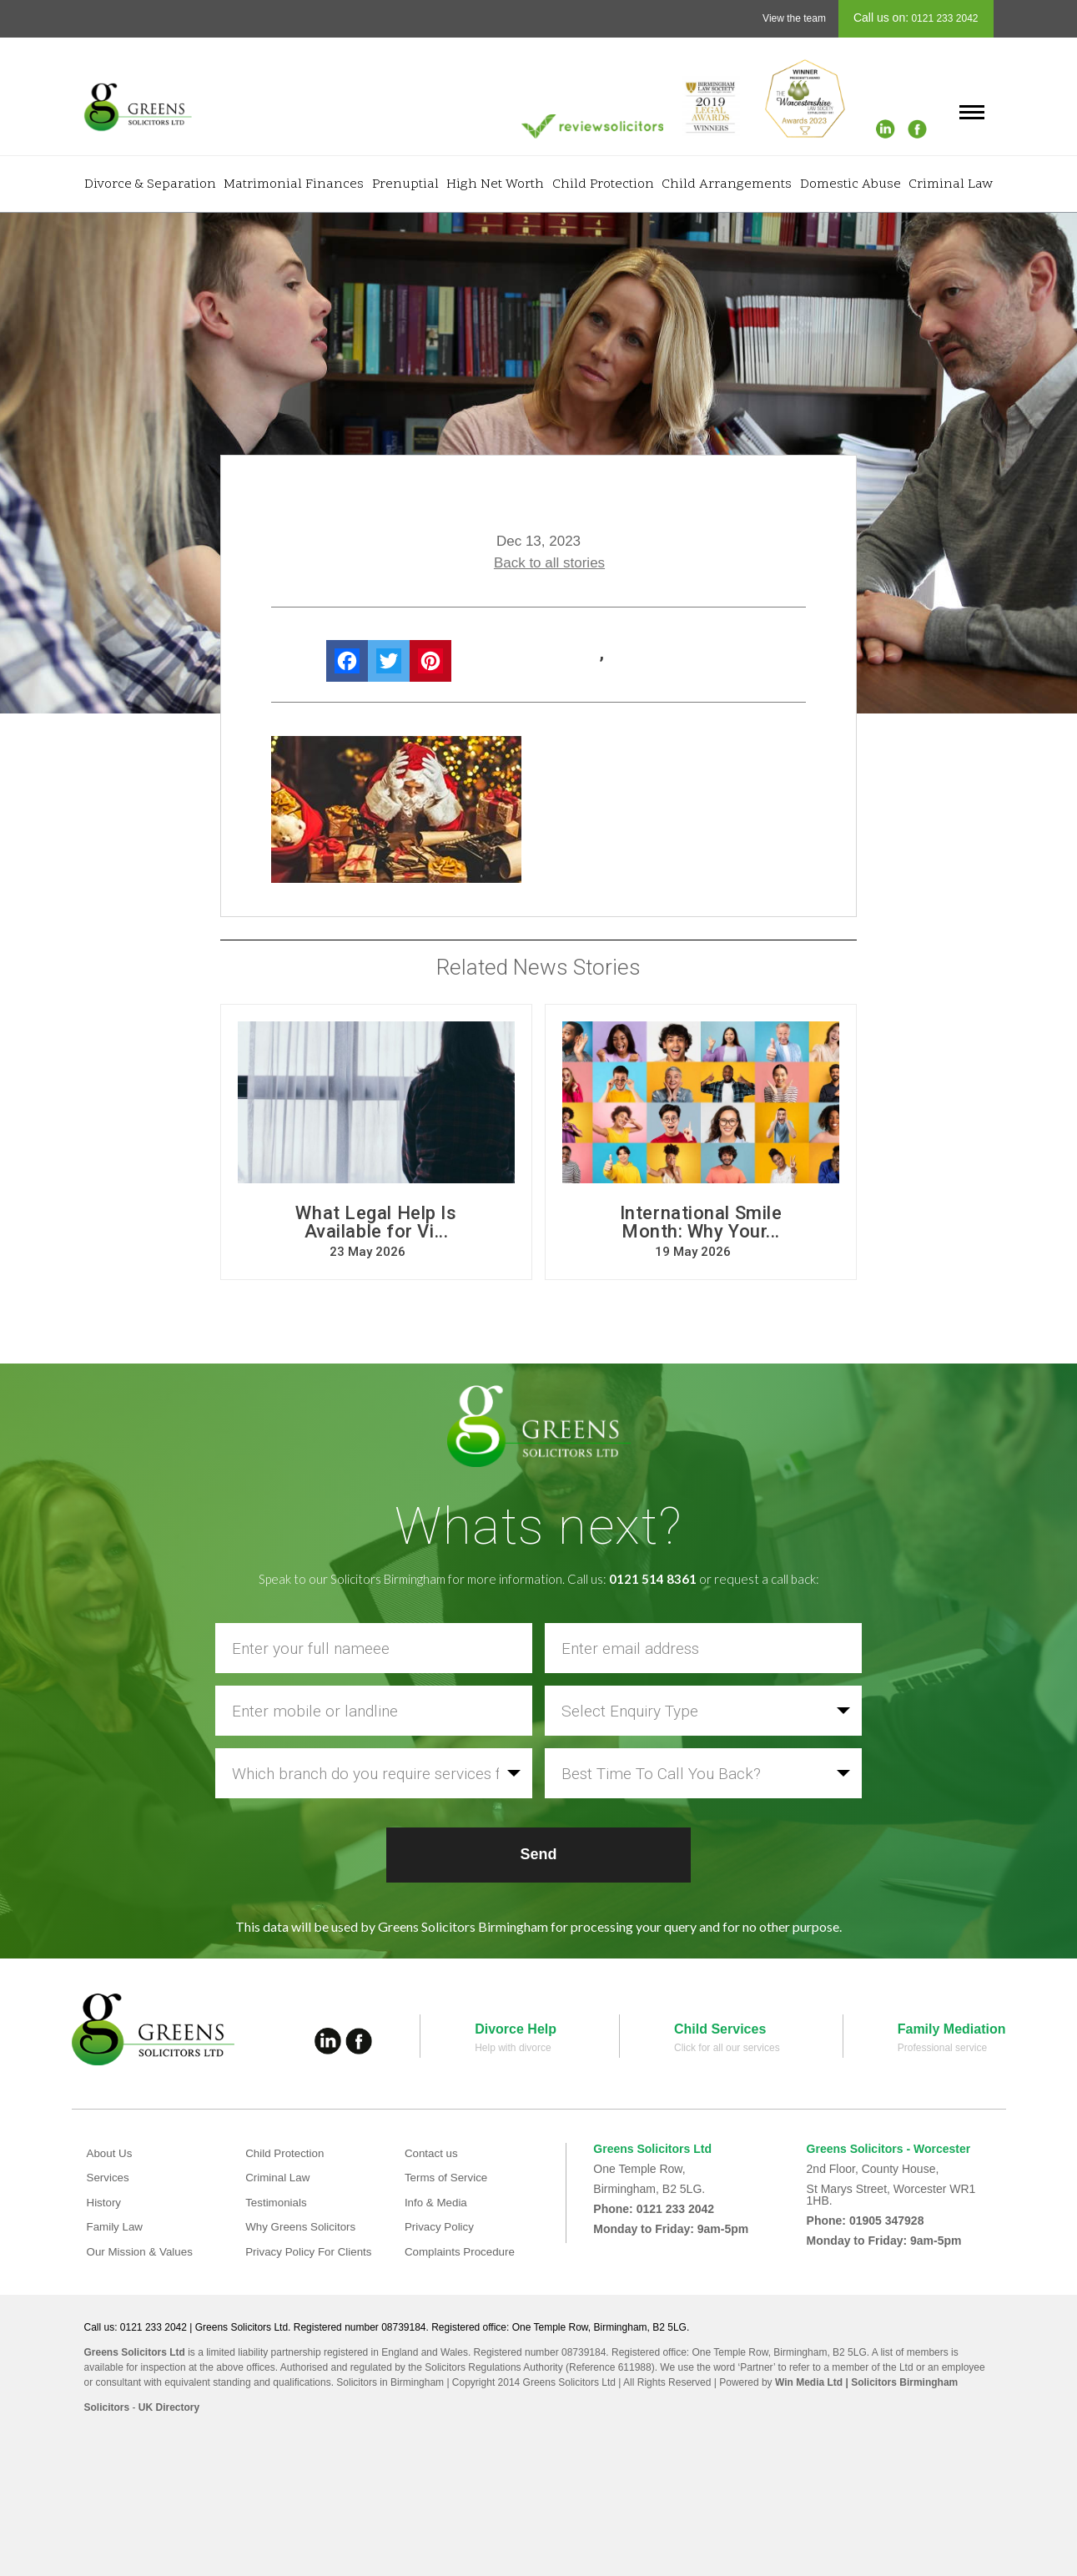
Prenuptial (405, 184)
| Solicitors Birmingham (900, 2382)
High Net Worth (495, 184)
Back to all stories (549, 563)
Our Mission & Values (143, 2251)
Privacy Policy (441, 2226)
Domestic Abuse (850, 184)
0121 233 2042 (943, 18)
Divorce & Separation (150, 184)
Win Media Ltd (809, 2382)
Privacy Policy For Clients (311, 2251)
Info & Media (438, 2202)
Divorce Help (515, 2029)
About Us (111, 2153)
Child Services (720, 2029)
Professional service (942, 2048)
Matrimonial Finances (294, 184)
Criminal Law (950, 184)
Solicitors (107, 2407)
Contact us (432, 2153)
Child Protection (603, 184)
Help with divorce (513, 2048)
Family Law (116, 2226)
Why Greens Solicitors (302, 2226)
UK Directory (168, 2407)
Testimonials (277, 2202)
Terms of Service (448, 2177)
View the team (794, 18)
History (105, 2202)
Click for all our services (727, 2048)
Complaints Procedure (463, 2251)
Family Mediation (952, 2029)
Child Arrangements (727, 184)
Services (109, 2177)
